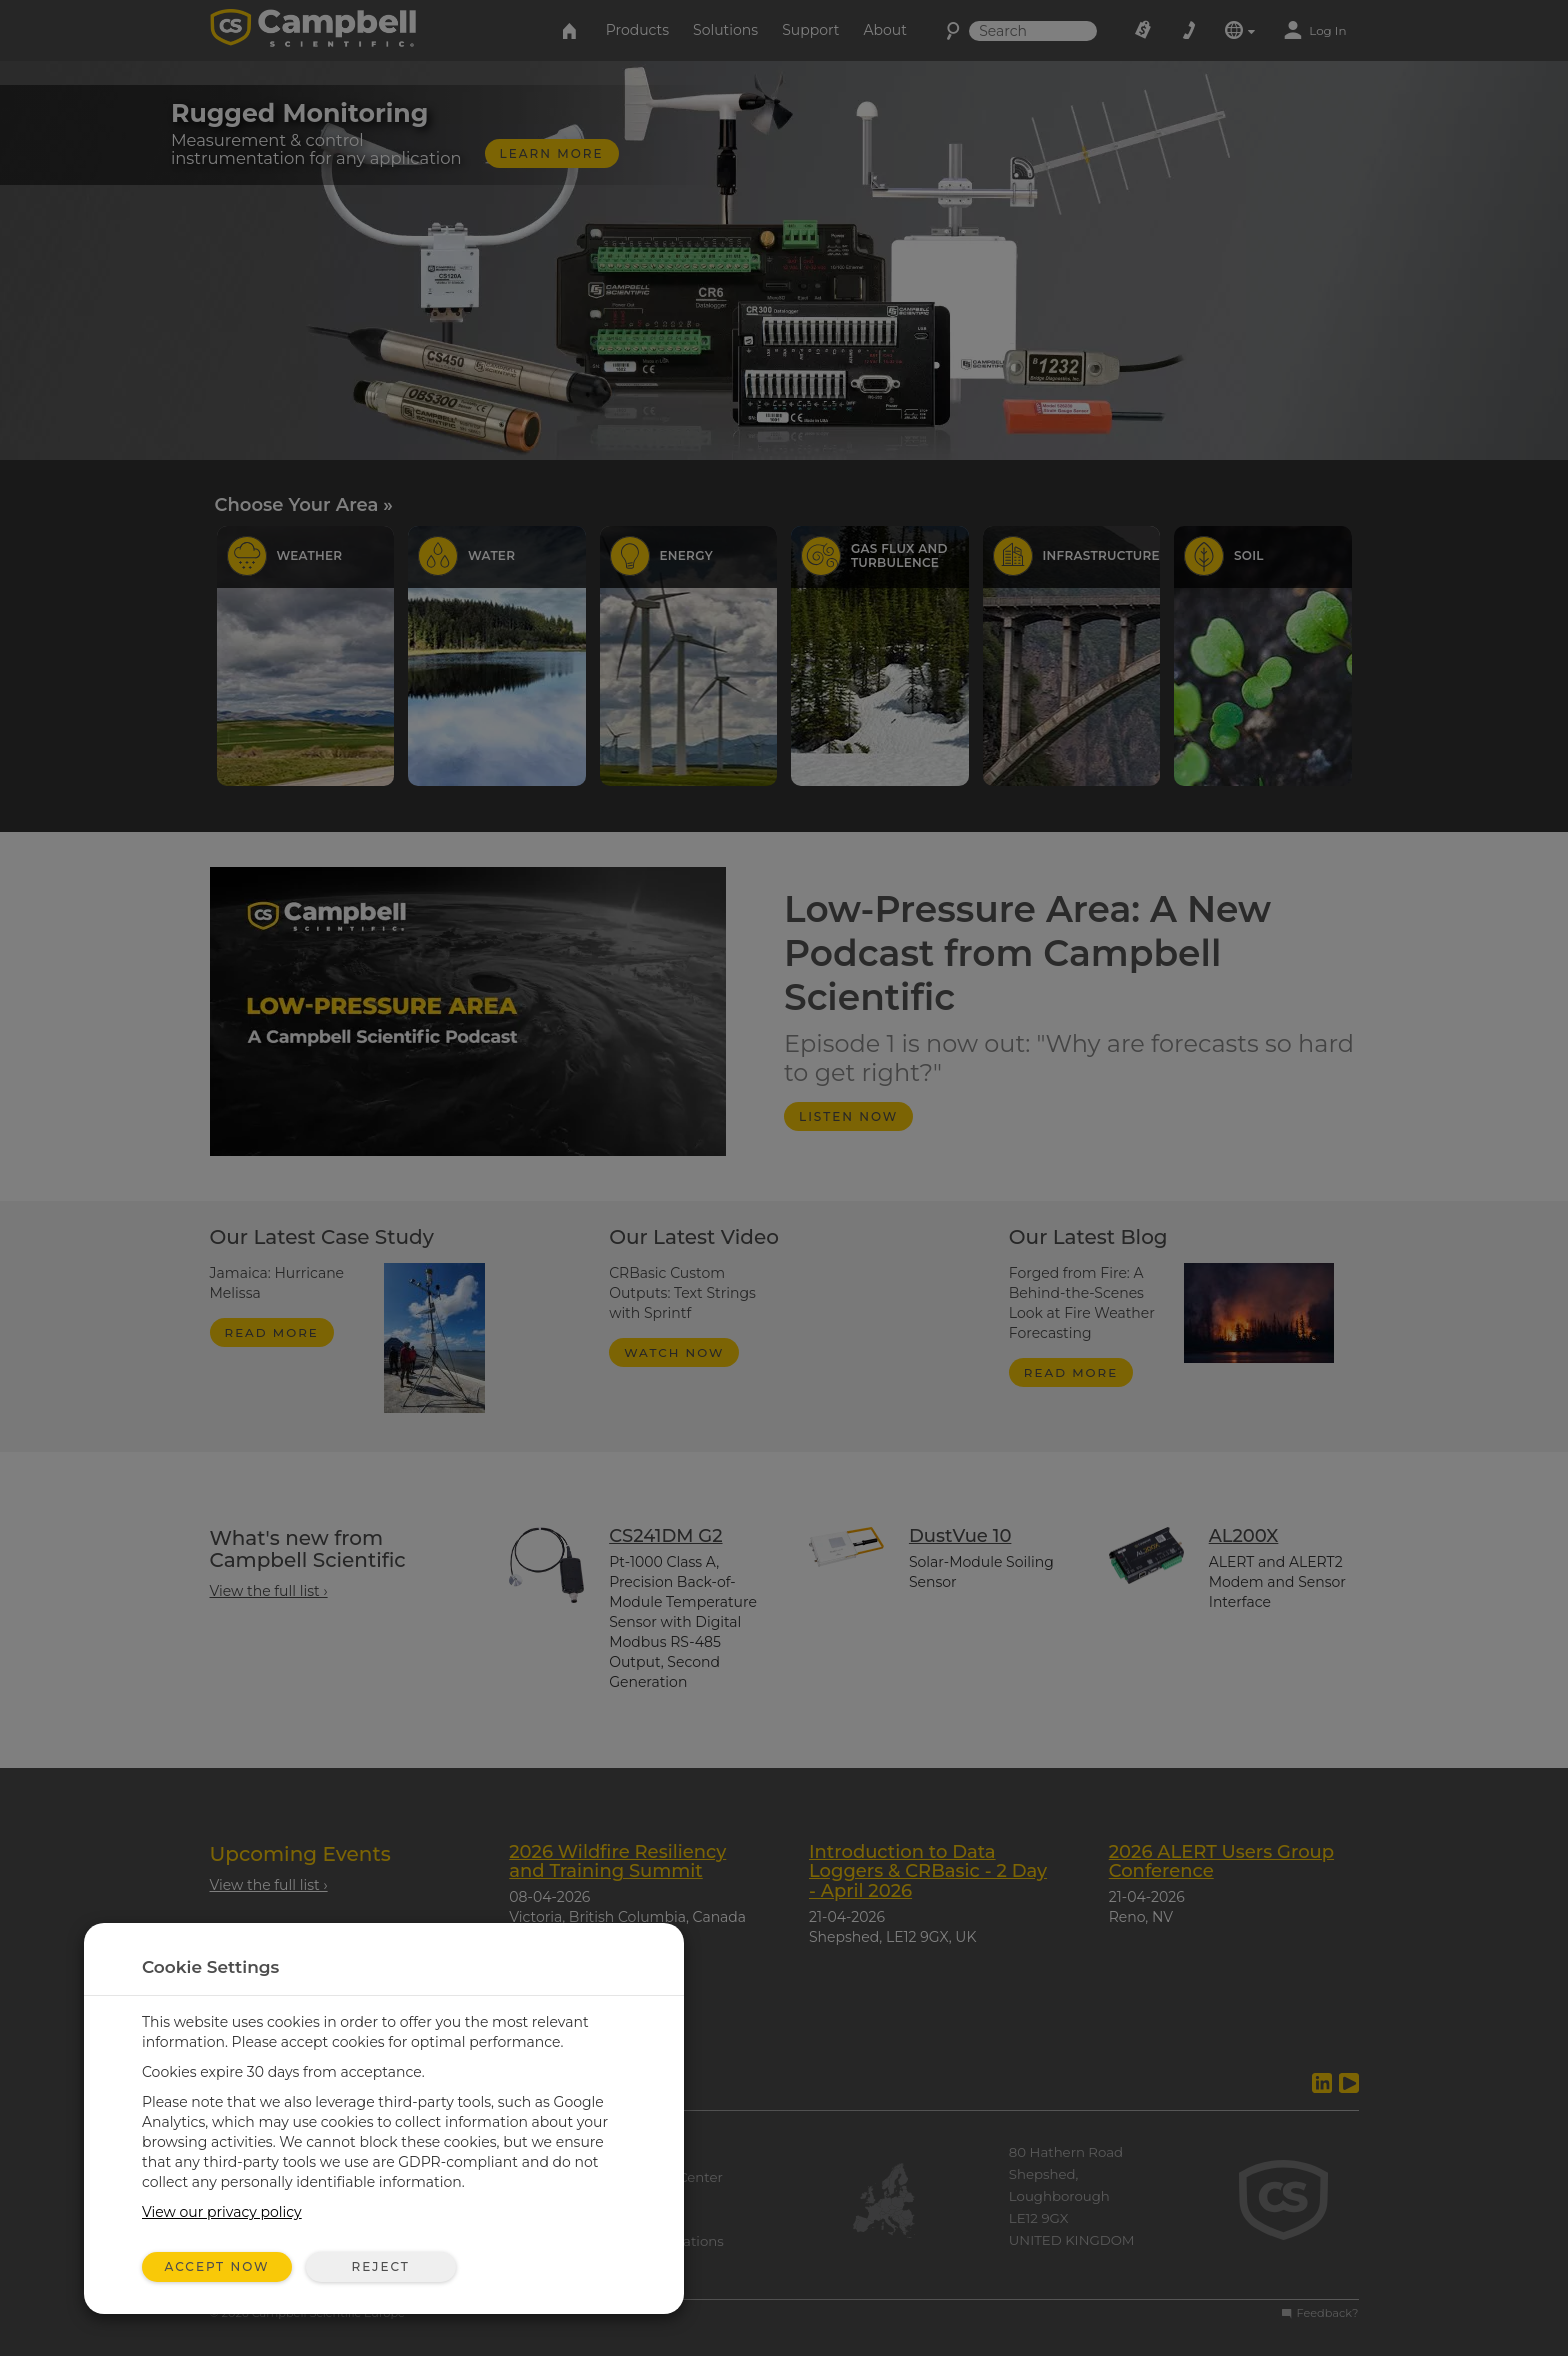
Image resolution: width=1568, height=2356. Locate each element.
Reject (380, 2266)
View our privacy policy (222, 2212)
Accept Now (217, 2266)
